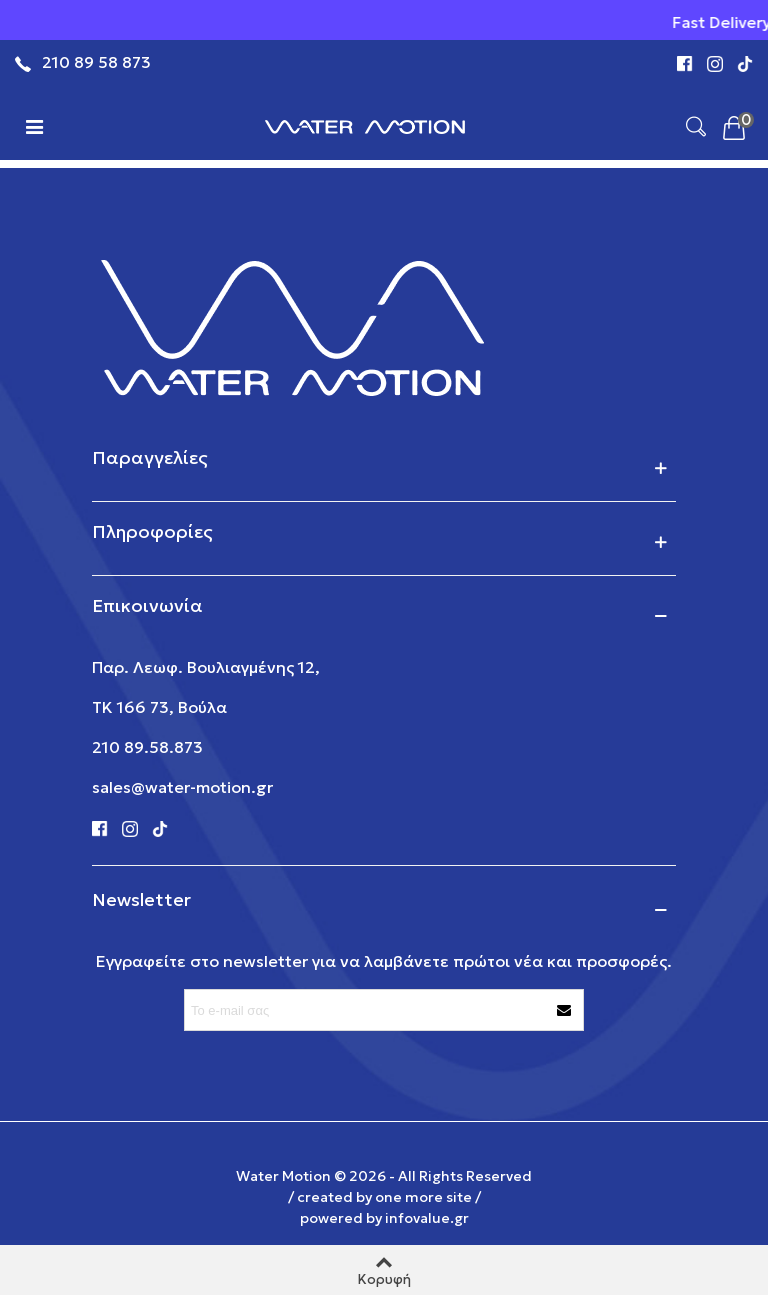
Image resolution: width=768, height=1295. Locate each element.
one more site (423, 1197)
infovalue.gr (427, 1218)
